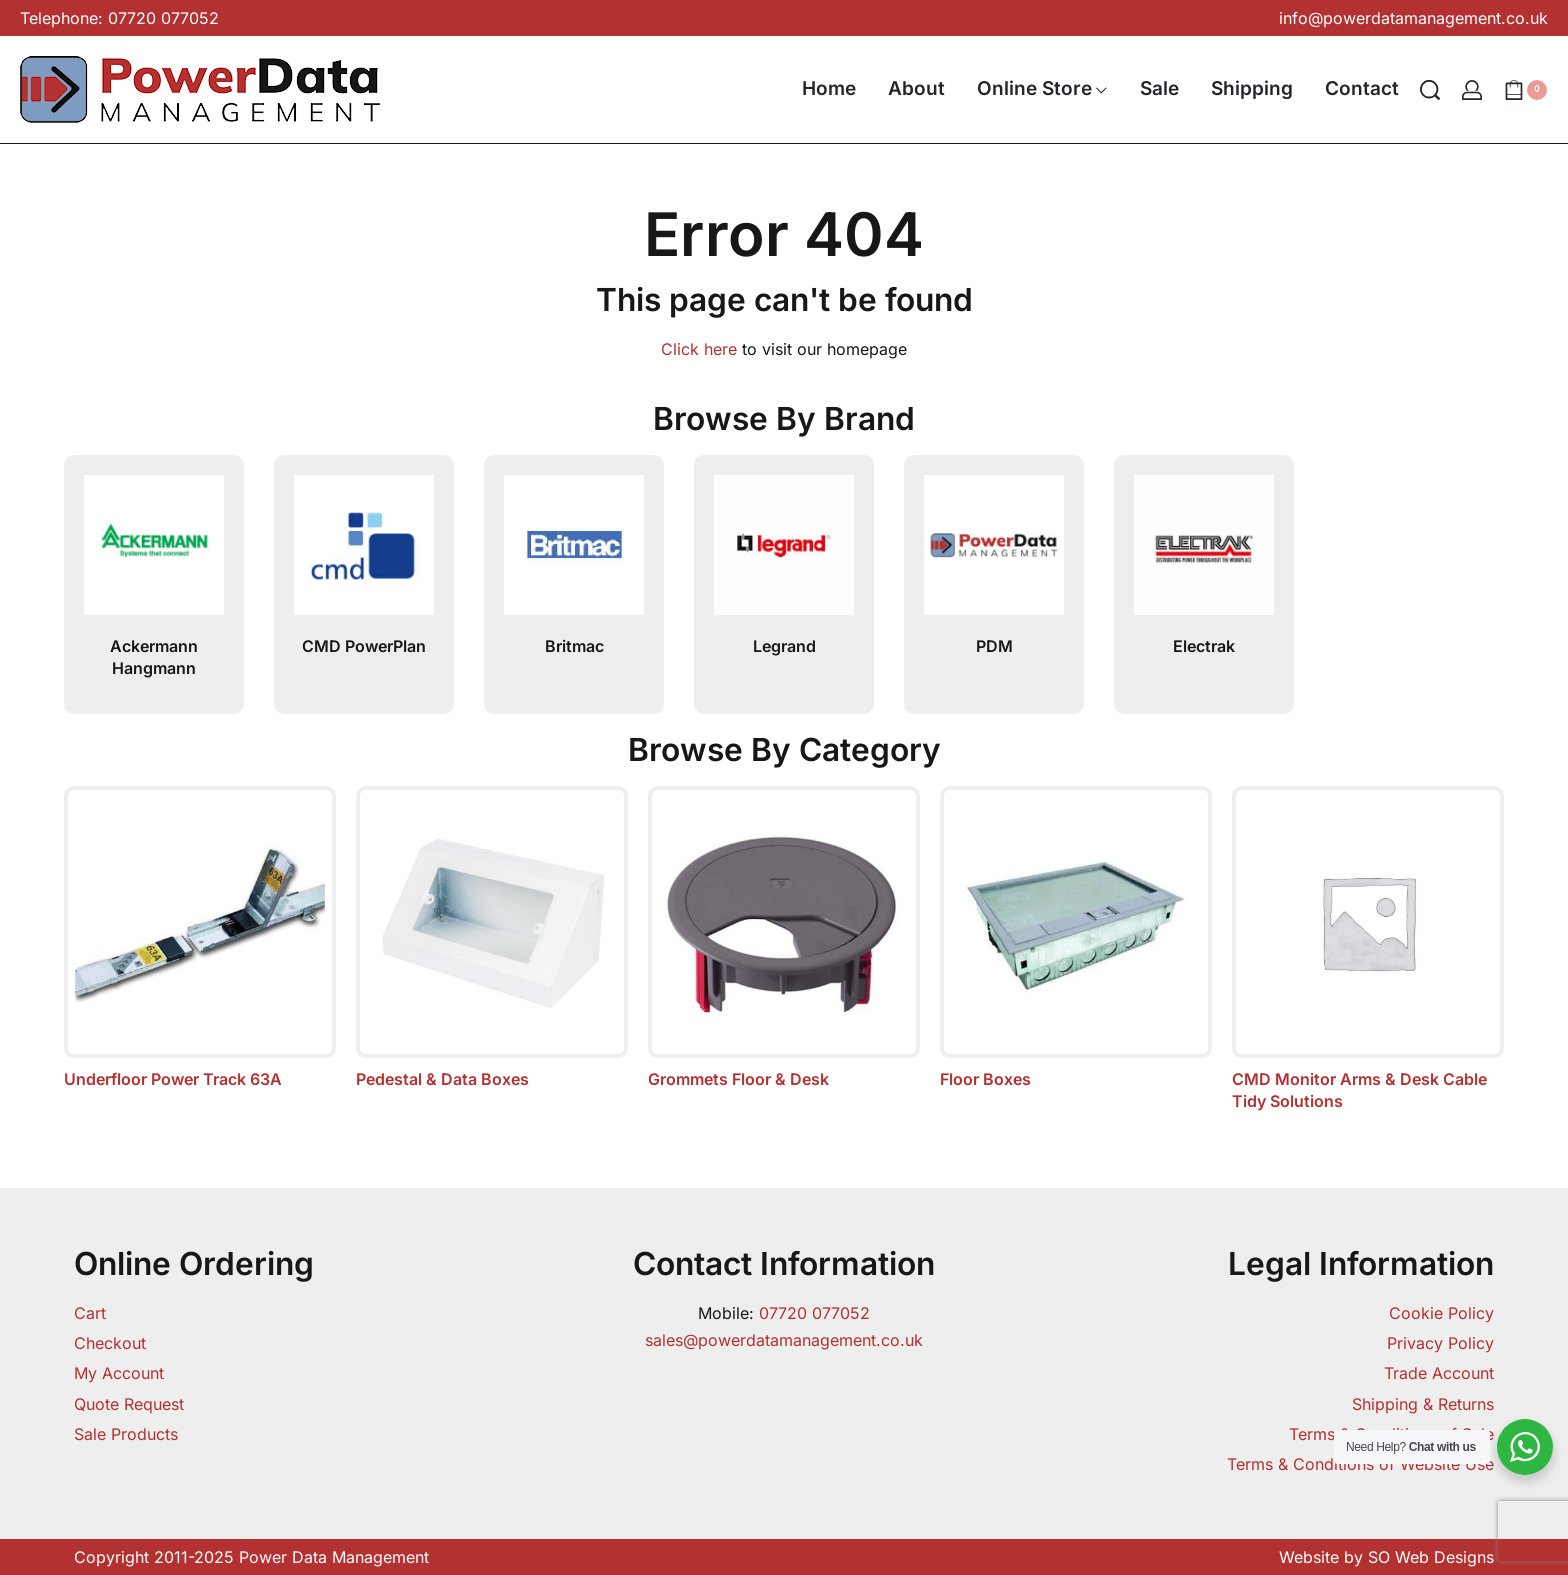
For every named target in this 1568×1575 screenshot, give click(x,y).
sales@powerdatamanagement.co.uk (784, 1340)
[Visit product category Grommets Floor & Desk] (784, 938)
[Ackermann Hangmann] (154, 553)
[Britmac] (574, 553)
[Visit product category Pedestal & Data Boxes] (492, 938)
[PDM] (994, 553)
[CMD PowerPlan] (364, 553)
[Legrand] (784, 553)
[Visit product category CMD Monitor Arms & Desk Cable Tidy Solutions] (1368, 949)
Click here (699, 349)
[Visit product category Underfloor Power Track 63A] (200, 938)
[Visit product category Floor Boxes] (1076, 938)
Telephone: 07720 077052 (119, 18)
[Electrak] (1204, 553)
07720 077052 (814, 1313)
